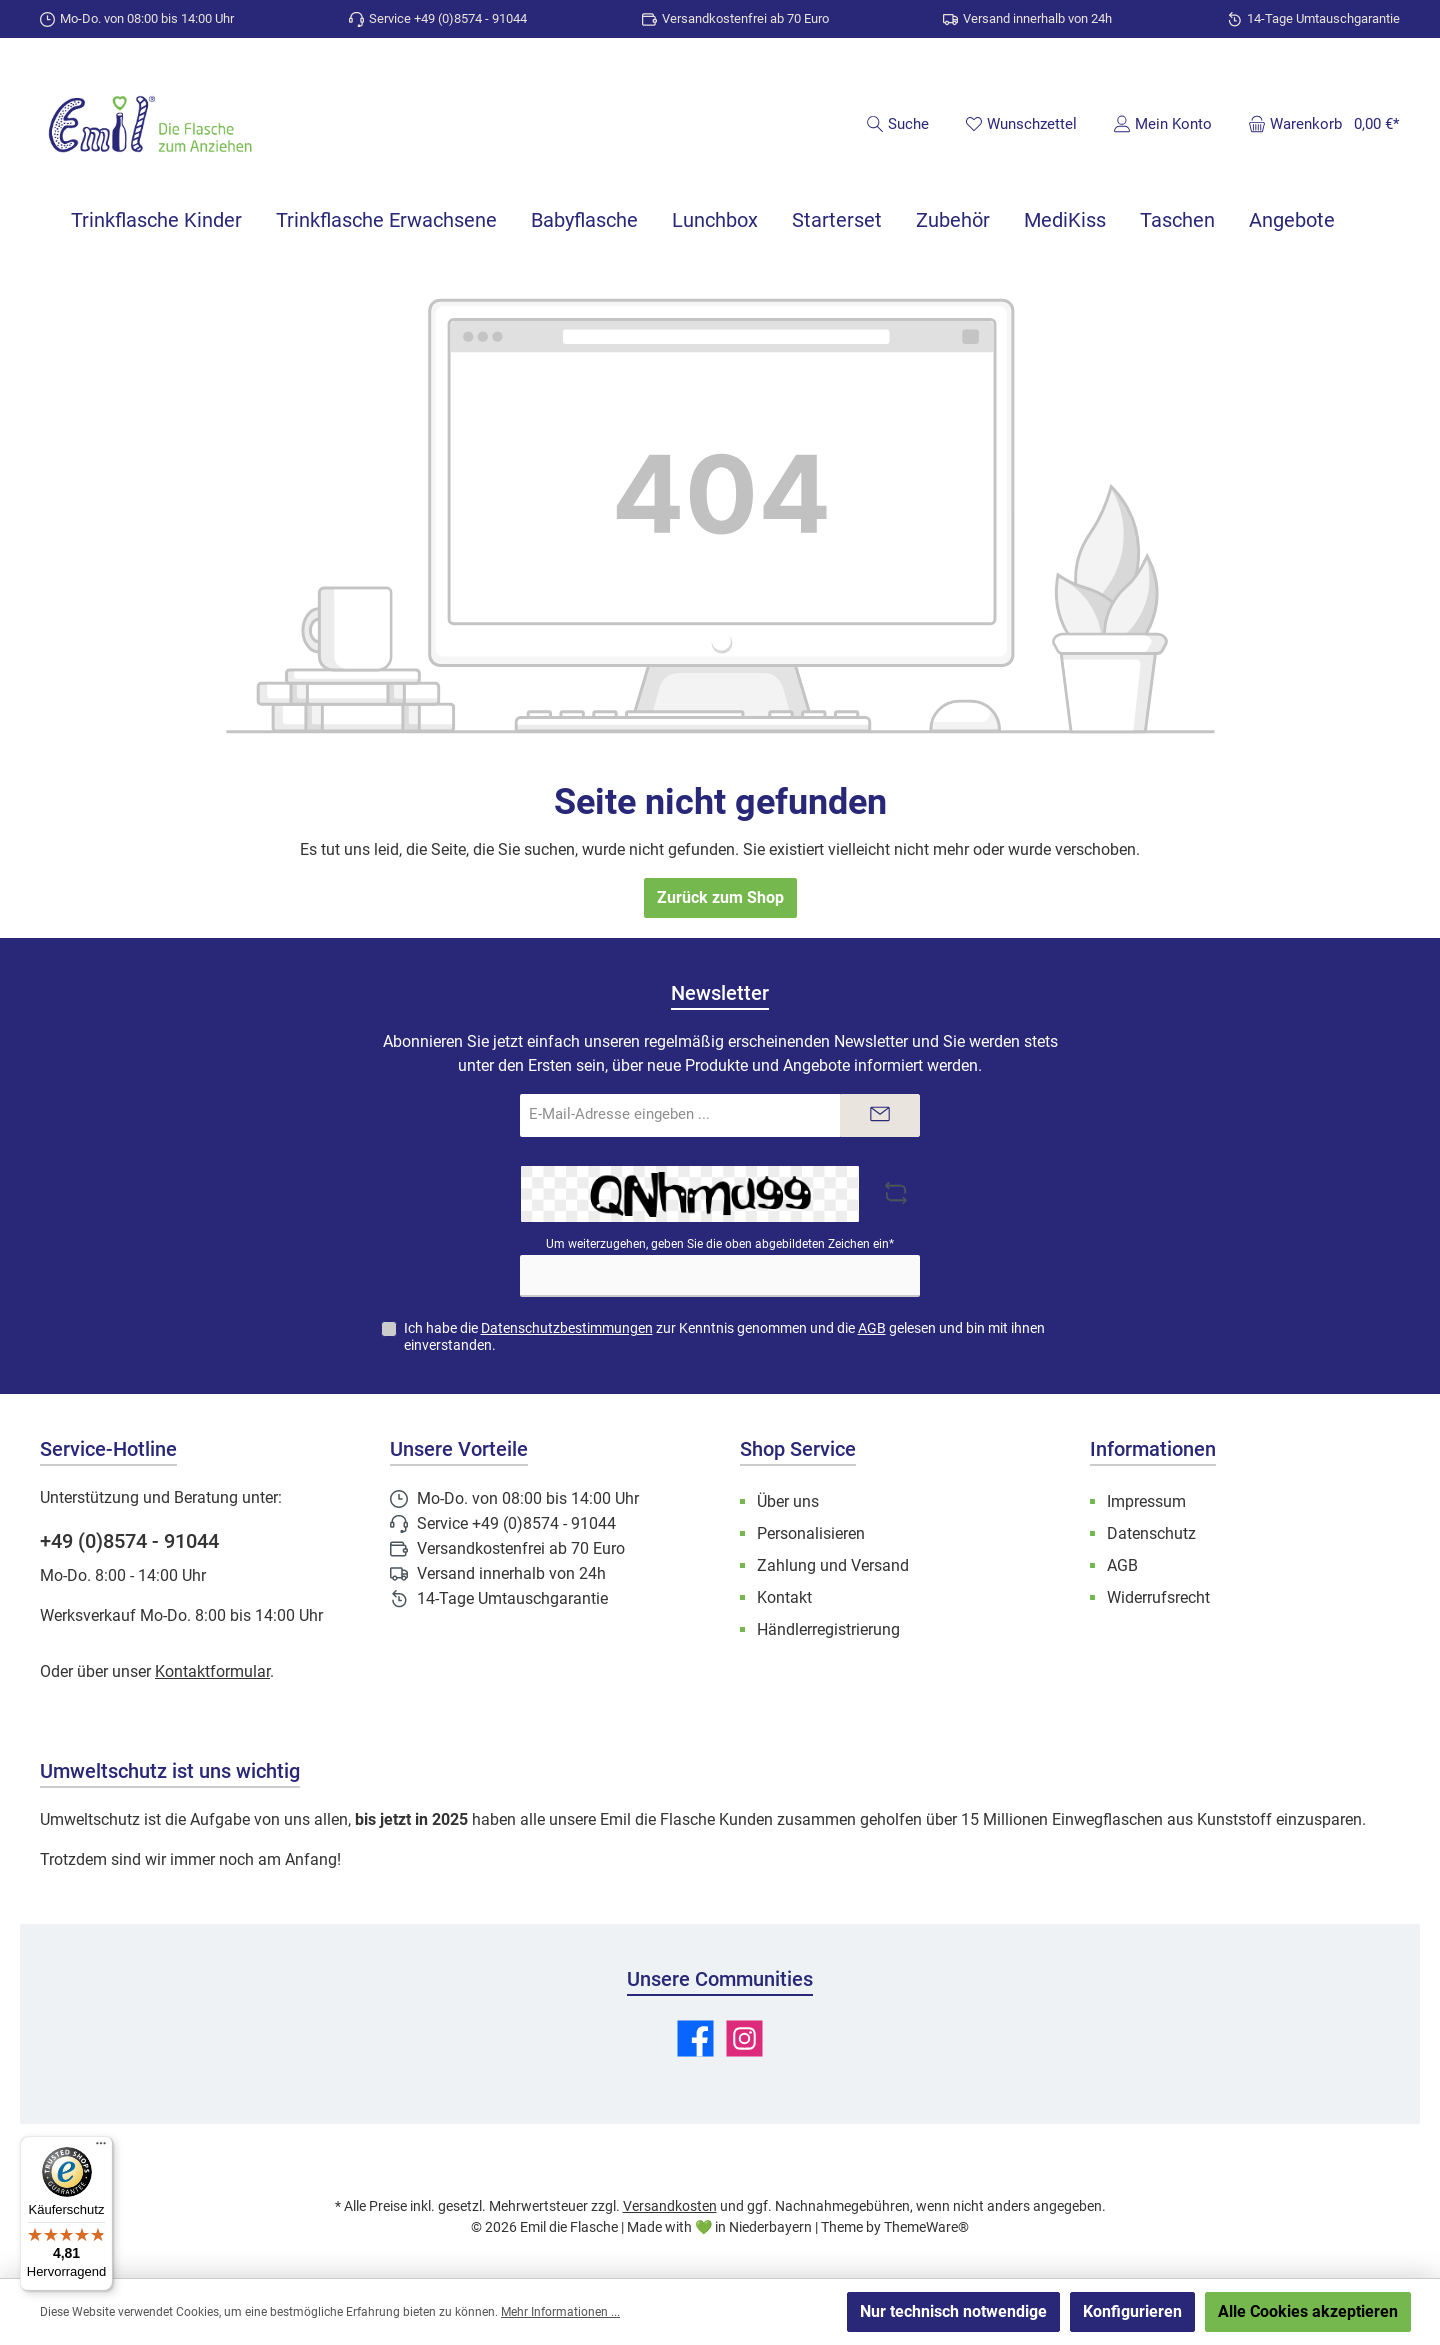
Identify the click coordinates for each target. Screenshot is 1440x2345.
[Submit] (880, 1115)
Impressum (1146, 1501)
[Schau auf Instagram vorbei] (744, 2038)
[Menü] (101, 2148)
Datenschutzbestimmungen (567, 1328)
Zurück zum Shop (720, 897)
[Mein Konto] (1162, 124)
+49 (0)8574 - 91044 (129, 1541)
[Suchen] (897, 124)
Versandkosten (670, 2206)
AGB (872, 1328)
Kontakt (784, 1597)
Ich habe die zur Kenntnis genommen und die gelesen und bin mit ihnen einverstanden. (724, 1336)
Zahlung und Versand (833, 1565)
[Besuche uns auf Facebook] (695, 2038)
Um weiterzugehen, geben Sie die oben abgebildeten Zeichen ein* (720, 1244)
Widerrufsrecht (1158, 1597)
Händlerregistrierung (828, 1629)
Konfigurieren (1132, 2311)
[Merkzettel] (1021, 124)
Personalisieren (811, 1533)
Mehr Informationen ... (560, 2312)
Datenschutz (1151, 1533)
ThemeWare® (926, 2227)
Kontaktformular (212, 1671)
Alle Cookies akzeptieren (1308, 2311)
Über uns (788, 1501)
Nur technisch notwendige (953, 2311)
